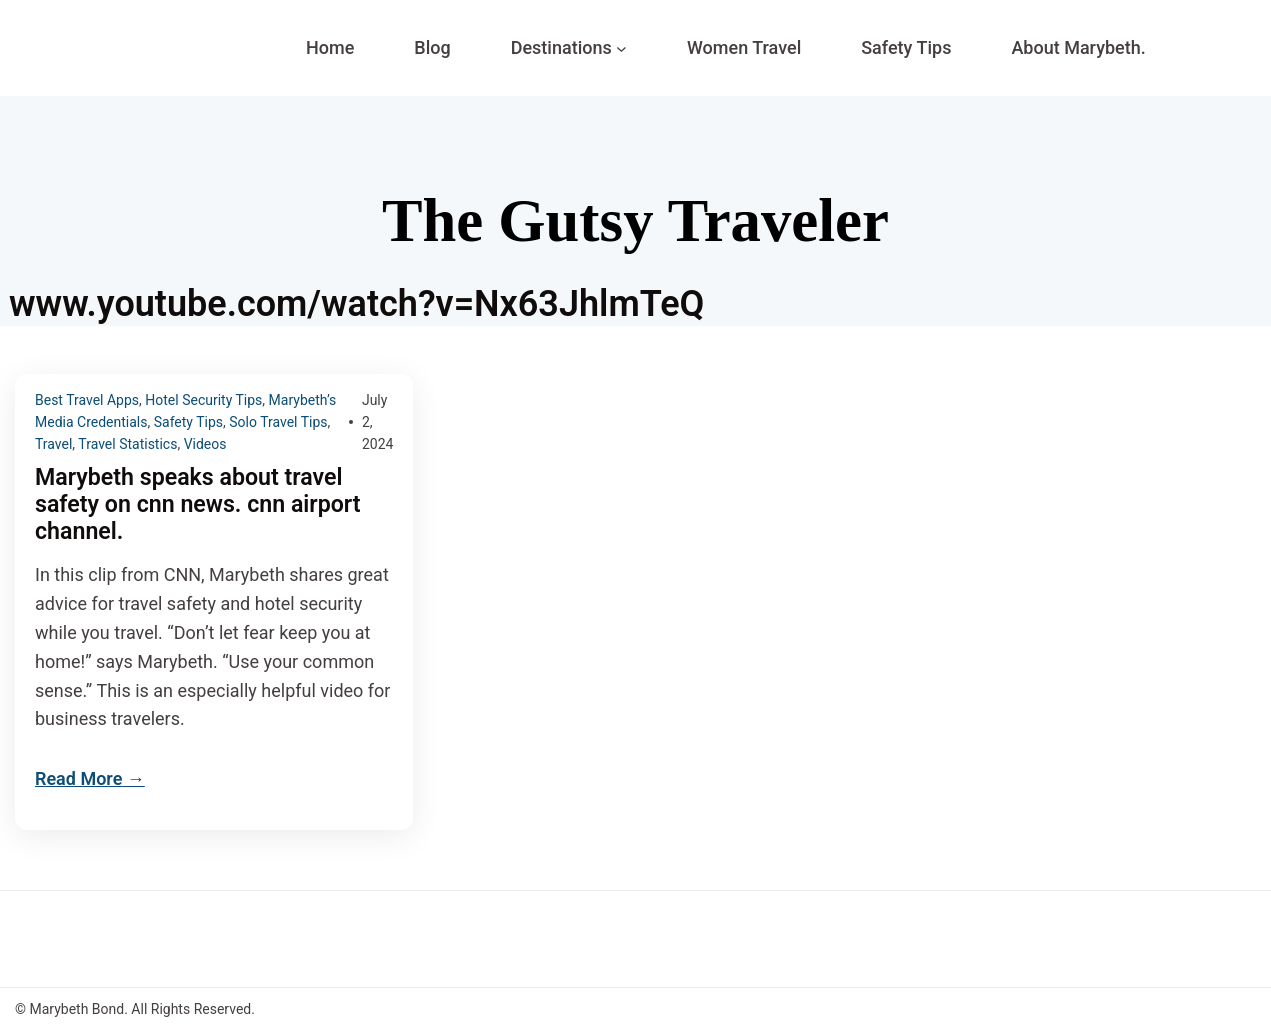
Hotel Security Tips (203, 400)
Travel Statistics (127, 444)
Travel (53, 444)
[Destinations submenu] (621, 48)
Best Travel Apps (87, 400)
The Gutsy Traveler (635, 219)
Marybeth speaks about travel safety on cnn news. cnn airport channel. (203, 505)
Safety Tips (188, 422)
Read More (78, 780)
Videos (205, 444)
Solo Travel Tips (278, 422)
